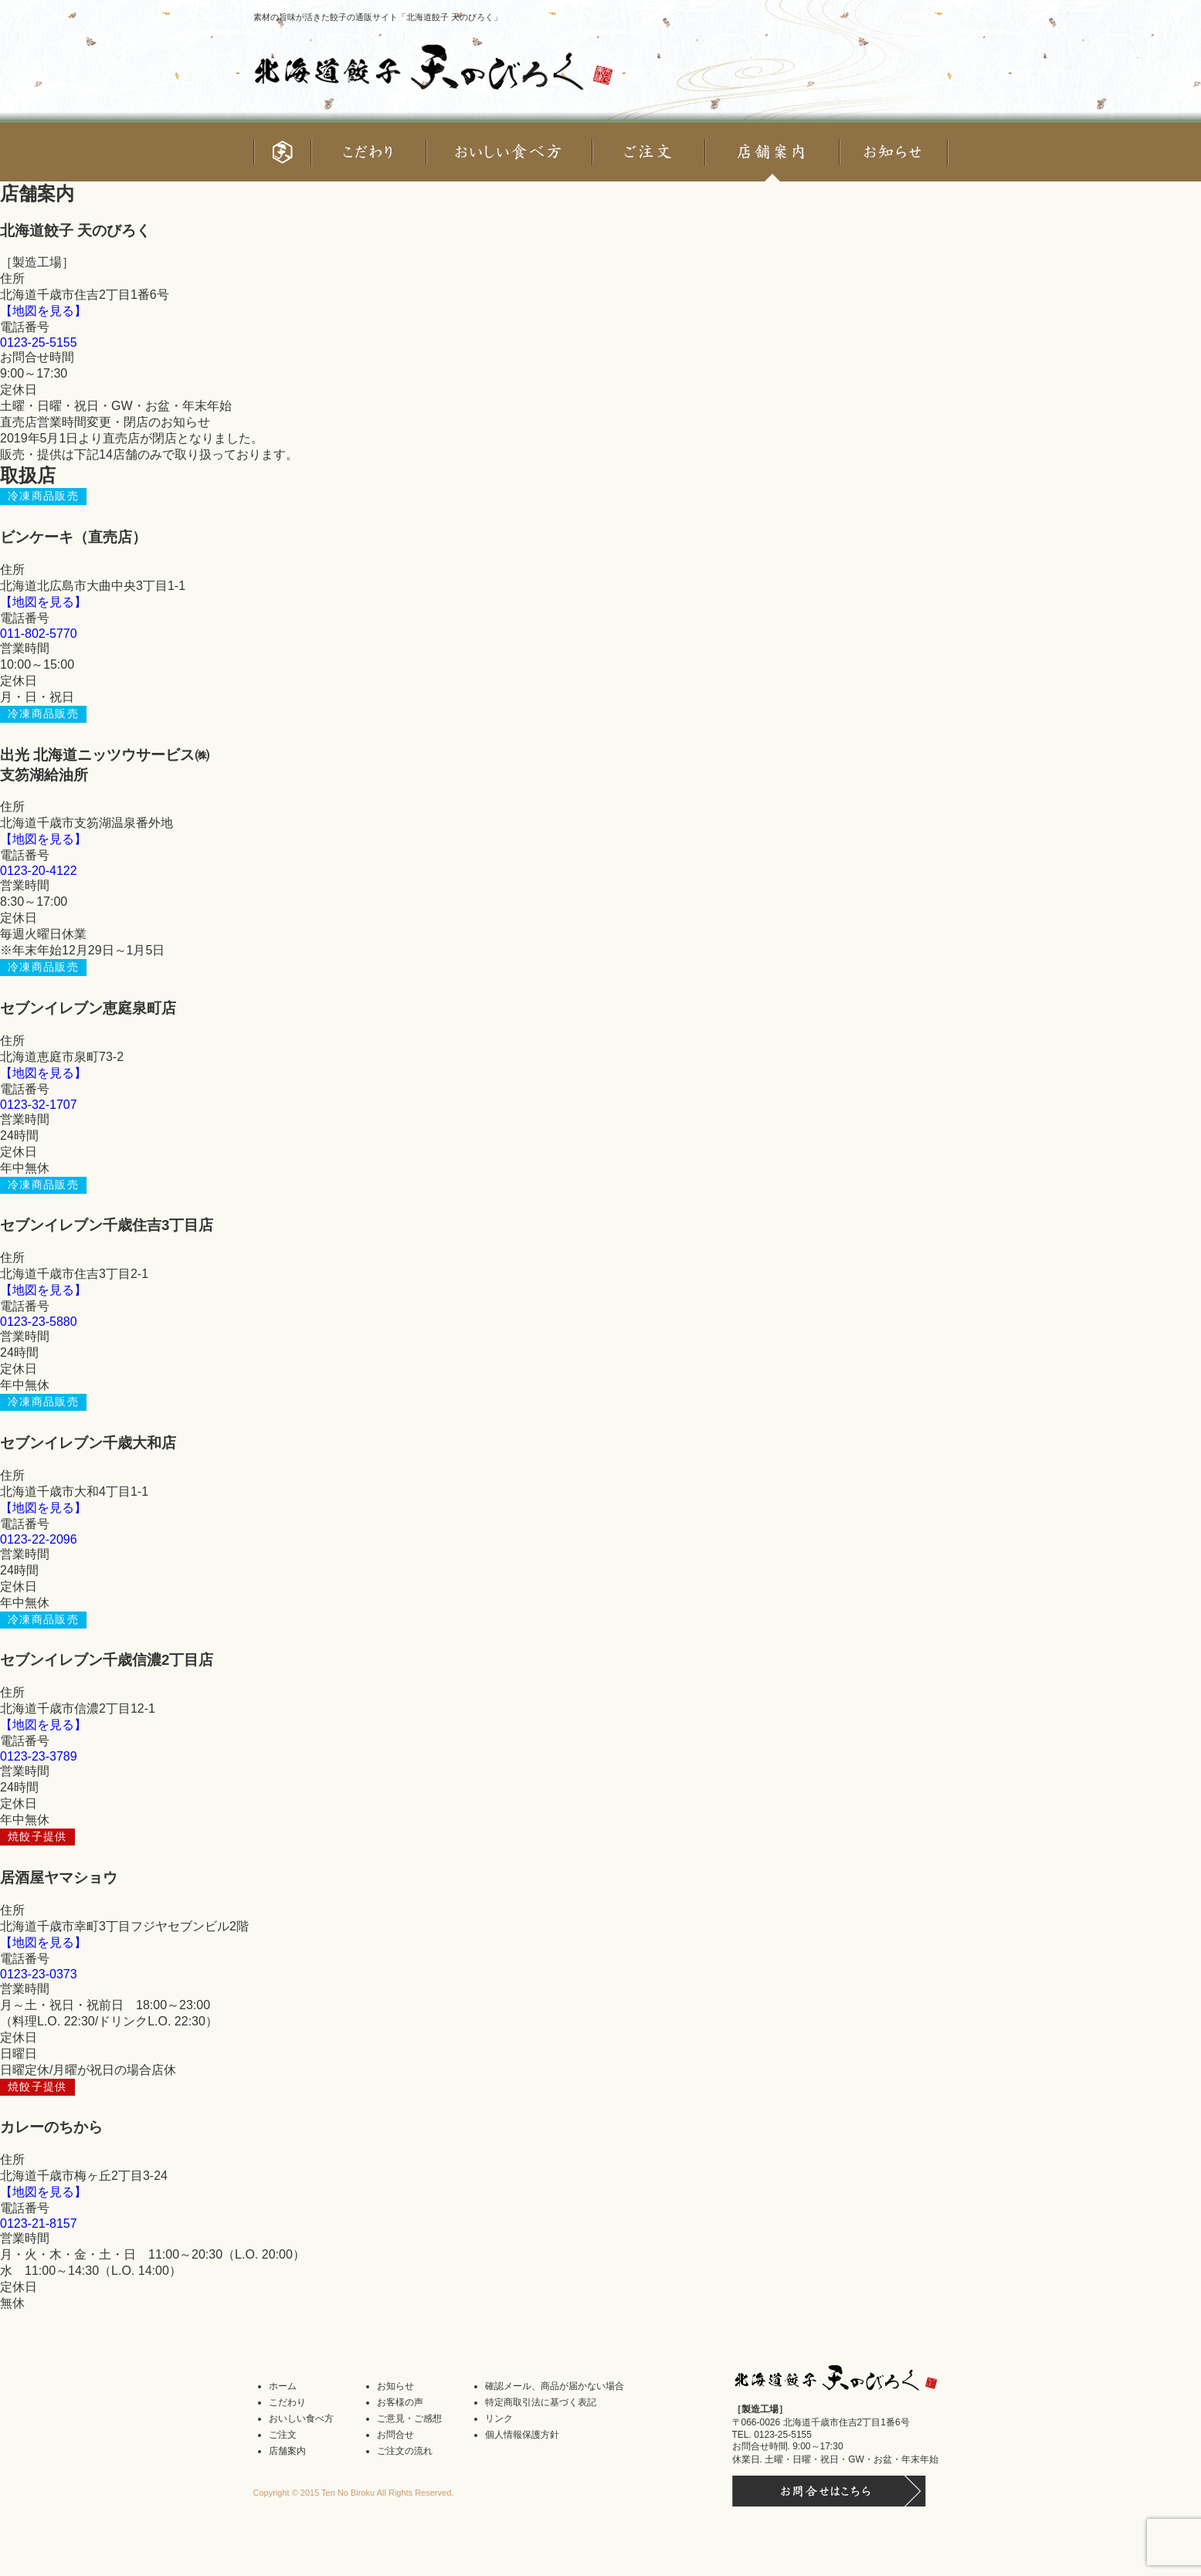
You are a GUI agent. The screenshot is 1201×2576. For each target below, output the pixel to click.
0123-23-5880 (38, 1321)
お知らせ (395, 2386)
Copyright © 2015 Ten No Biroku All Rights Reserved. (353, 2492)
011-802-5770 (38, 633)
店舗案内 (287, 2451)
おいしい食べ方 (301, 2418)
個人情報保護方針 (522, 2434)
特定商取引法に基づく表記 (540, 2402)
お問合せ (395, 2434)
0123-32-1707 (38, 1104)
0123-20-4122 (38, 870)
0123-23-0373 (38, 1974)
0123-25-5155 (38, 342)
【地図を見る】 (43, 310)
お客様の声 (400, 2402)
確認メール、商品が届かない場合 (554, 2386)
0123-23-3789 (38, 1756)
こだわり (287, 2402)
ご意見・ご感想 (409, 2418)
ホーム (283, 2386)
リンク (499, 2418)
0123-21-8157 (38, 2223)
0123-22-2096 (38, 1539)
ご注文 (283, 2434)
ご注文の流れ (405, 2451)
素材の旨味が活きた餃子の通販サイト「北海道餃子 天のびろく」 (377, 17)
